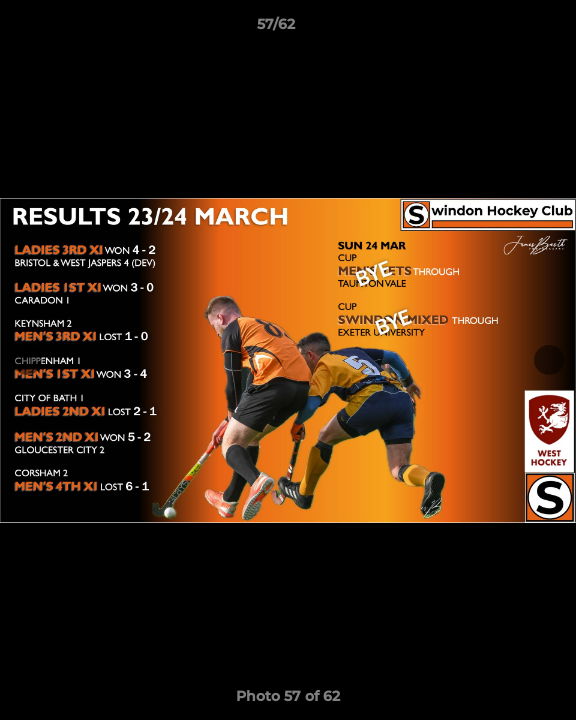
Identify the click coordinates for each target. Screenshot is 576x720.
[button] (504, 29)
